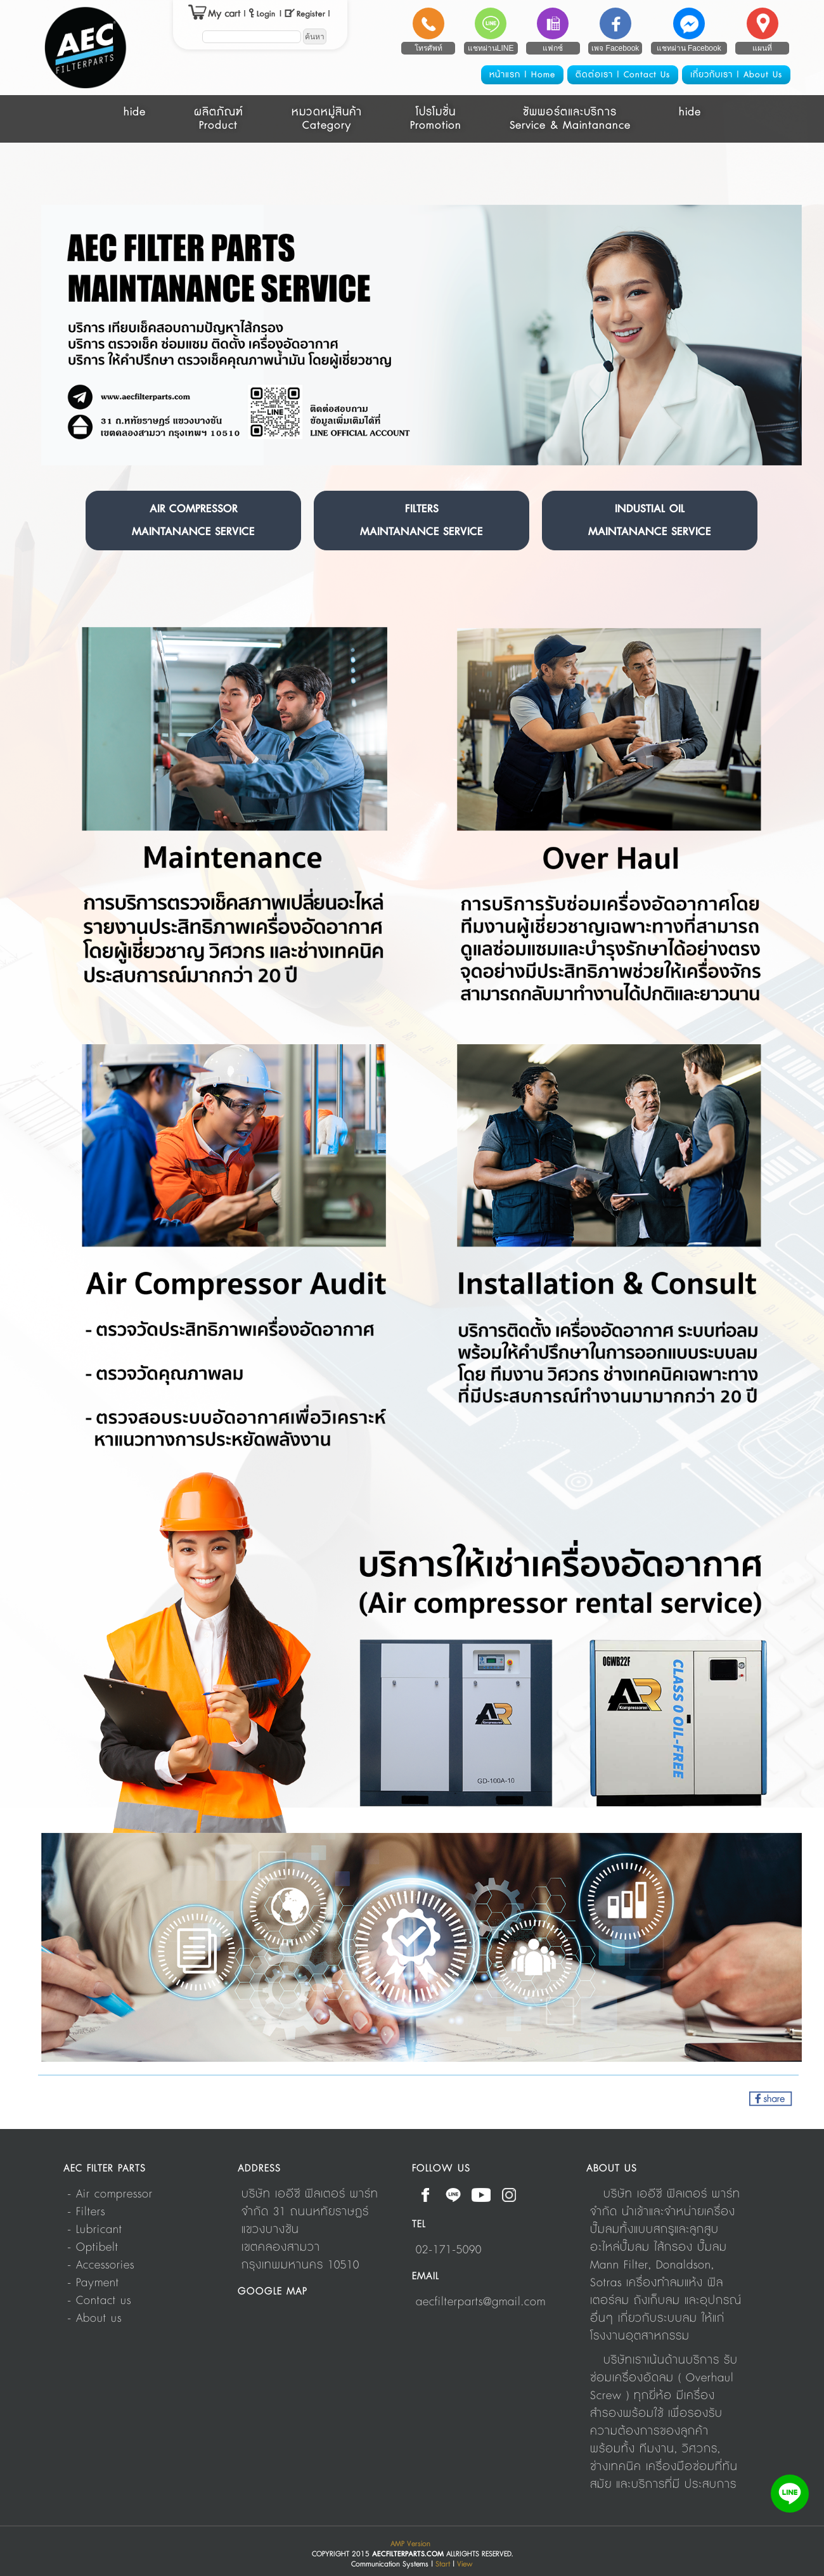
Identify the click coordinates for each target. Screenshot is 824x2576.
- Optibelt (93, 2247)
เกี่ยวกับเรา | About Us (736, 74)
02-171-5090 (449, 2250)
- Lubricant (94, 2230)
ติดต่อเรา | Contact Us (623, 74)
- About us (94, 2318)
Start (442, 2564)
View (465, 2564)
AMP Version (410, 2544)
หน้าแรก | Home (522, 74)
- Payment (93, 2283)
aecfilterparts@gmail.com (481, 2302)
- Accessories (100, 2265)
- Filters (86, 2212)
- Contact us (99, 2301)
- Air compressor (110, 2194)
